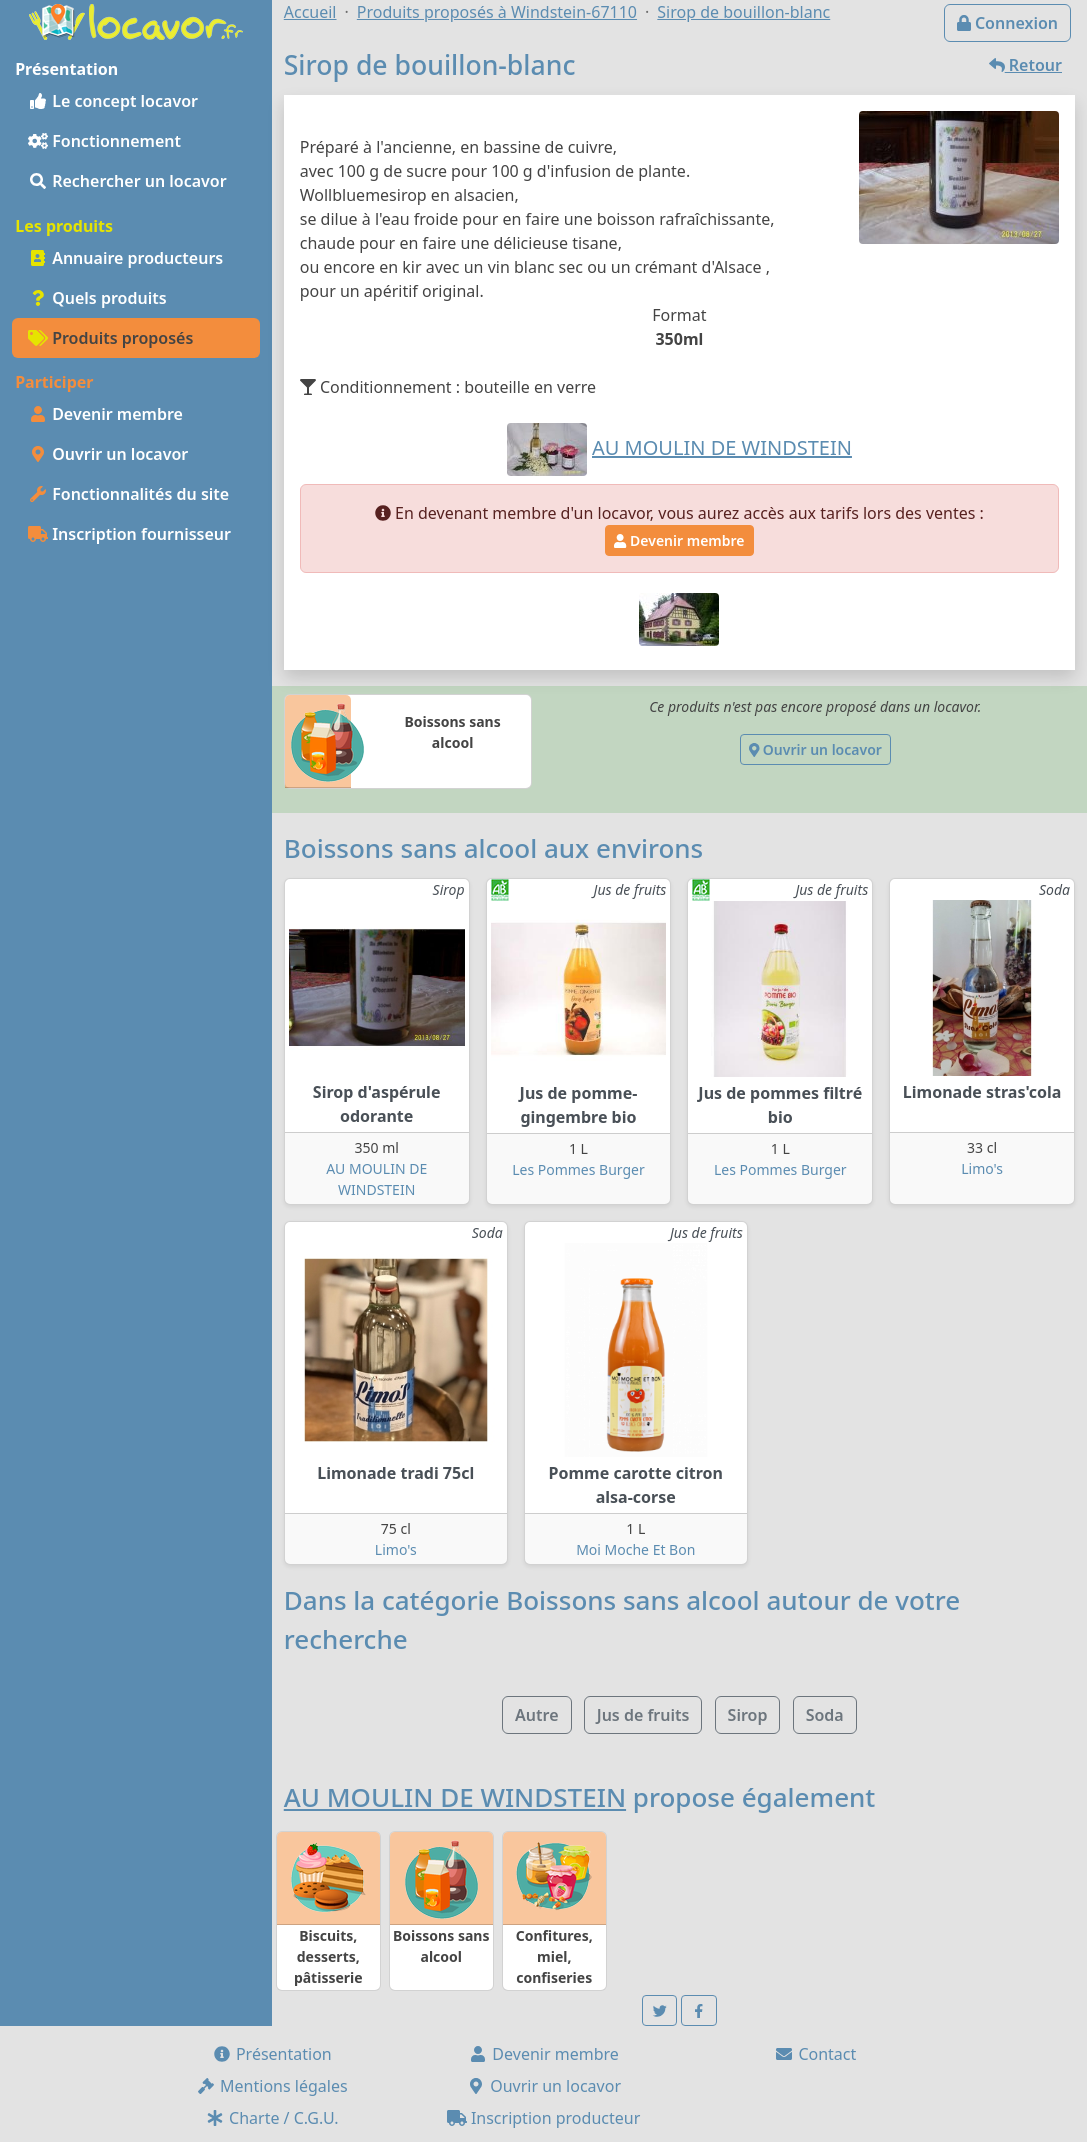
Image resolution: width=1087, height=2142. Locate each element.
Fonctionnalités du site (128, 494)
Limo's (982, 1168)
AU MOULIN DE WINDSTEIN (455, 1797)
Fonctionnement (104, 141)
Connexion (1007, 23)
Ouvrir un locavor (108, 454)
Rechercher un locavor (127, 181)
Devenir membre (105, 414)
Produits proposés (110, 338)
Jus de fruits (643, 1715)
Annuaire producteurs (125, 258)
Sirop (748, 1715)
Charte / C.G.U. (272, 2118)
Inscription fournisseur (129, 534)
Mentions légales (272, 2086)
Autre (536, 1715)
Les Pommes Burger (578, 1169)
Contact (815, 2054)
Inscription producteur (544, 2118)
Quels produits (97, 298)
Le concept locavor (113, 101)
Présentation (272, 2054)
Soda (825, 1715)
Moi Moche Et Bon (635, 1549)
